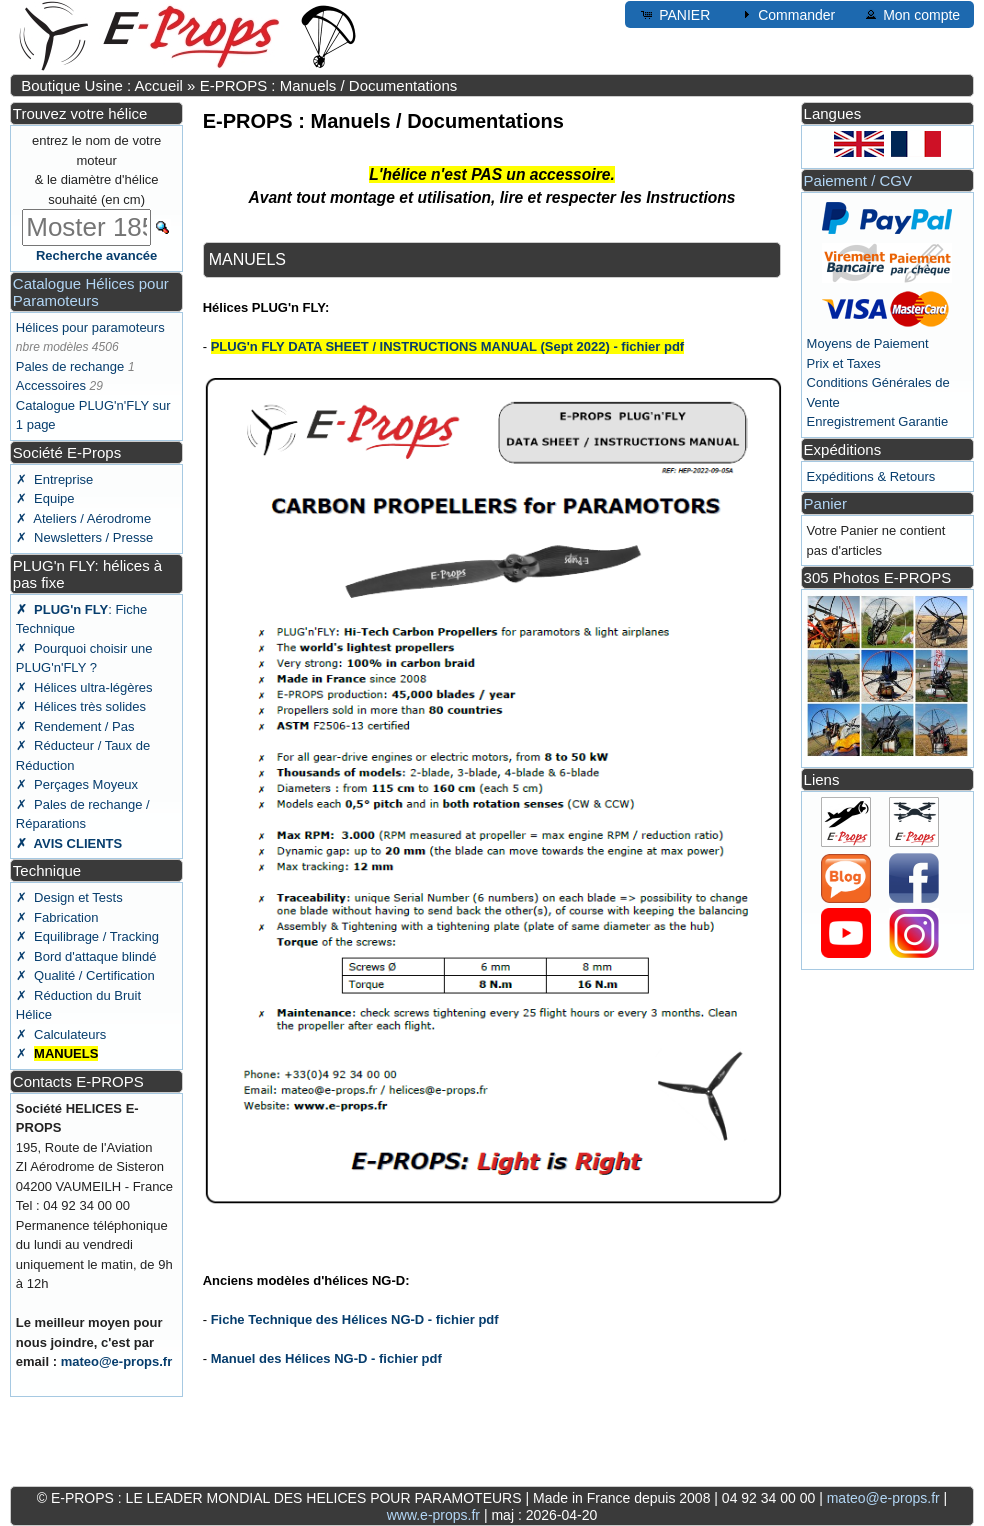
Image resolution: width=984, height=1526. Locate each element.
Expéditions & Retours (871, 476)
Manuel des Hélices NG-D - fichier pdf (326, 1358)
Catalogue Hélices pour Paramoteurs (91, 292)
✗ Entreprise (54, 479)
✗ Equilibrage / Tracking (87, 936)
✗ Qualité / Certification (85, 975)
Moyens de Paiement (868, 343)
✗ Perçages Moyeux (77, 784)
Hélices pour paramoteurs (90, 327)
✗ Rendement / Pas (75, 726)
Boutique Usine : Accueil (102, 85)
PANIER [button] (674, 14)
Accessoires (51, 385)
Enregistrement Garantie (878, 421)
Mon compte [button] (911, 14)
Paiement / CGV (858, 180)
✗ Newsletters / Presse (84, 537)
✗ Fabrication (57, 917)
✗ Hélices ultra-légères (84, 687)
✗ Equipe (45, 498)
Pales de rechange (70, 366)
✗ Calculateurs (61, 1034)
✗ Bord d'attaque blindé (86, 956)
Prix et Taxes (844, 363)
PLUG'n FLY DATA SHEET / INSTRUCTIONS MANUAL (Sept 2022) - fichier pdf (448, 346)
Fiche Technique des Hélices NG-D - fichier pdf (355, 1319)
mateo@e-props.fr (117, 1361)
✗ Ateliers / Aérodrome (83, 518)
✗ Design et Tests (69, 897)
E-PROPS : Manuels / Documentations (329, 85)
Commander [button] (786, 14)
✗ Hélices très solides (81, 706)
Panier (825, 503)
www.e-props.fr (433, 1515)
